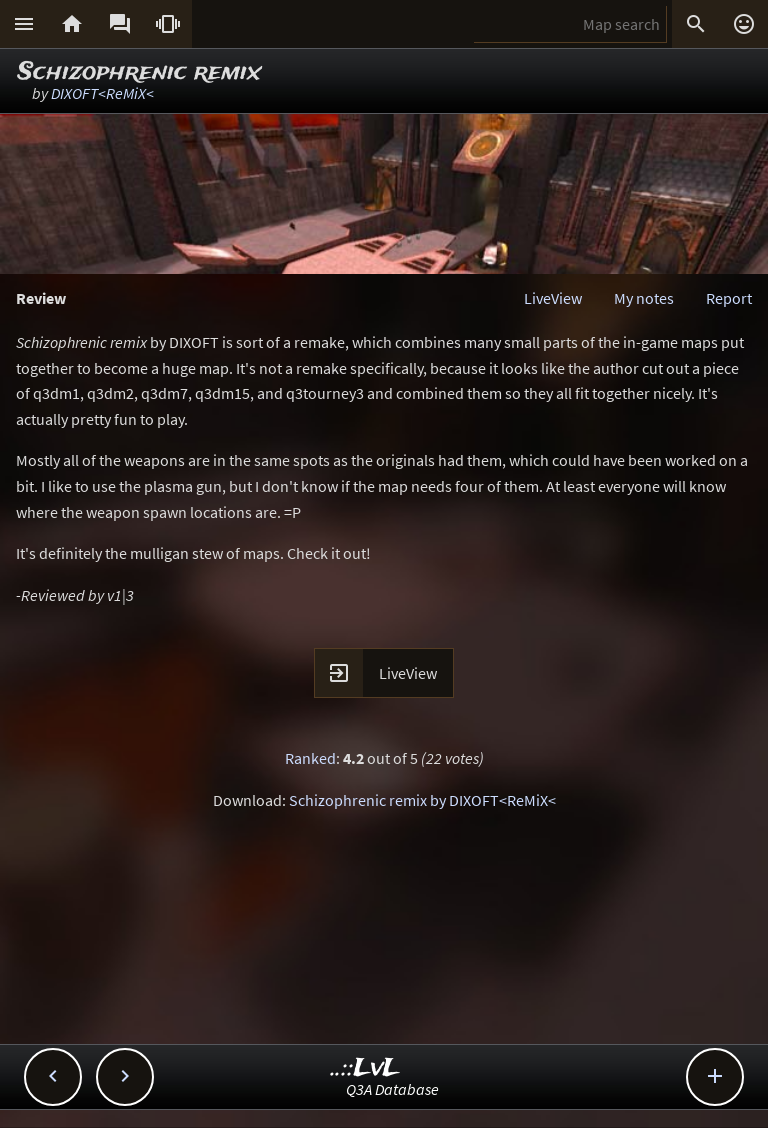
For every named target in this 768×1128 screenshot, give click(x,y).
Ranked (310, 758)
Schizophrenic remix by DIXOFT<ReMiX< (422, 800)
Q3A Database (392, 1089)
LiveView (553, 298)
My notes (644, 298)
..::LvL (365, 1068)
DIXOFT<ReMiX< (102, 93)
